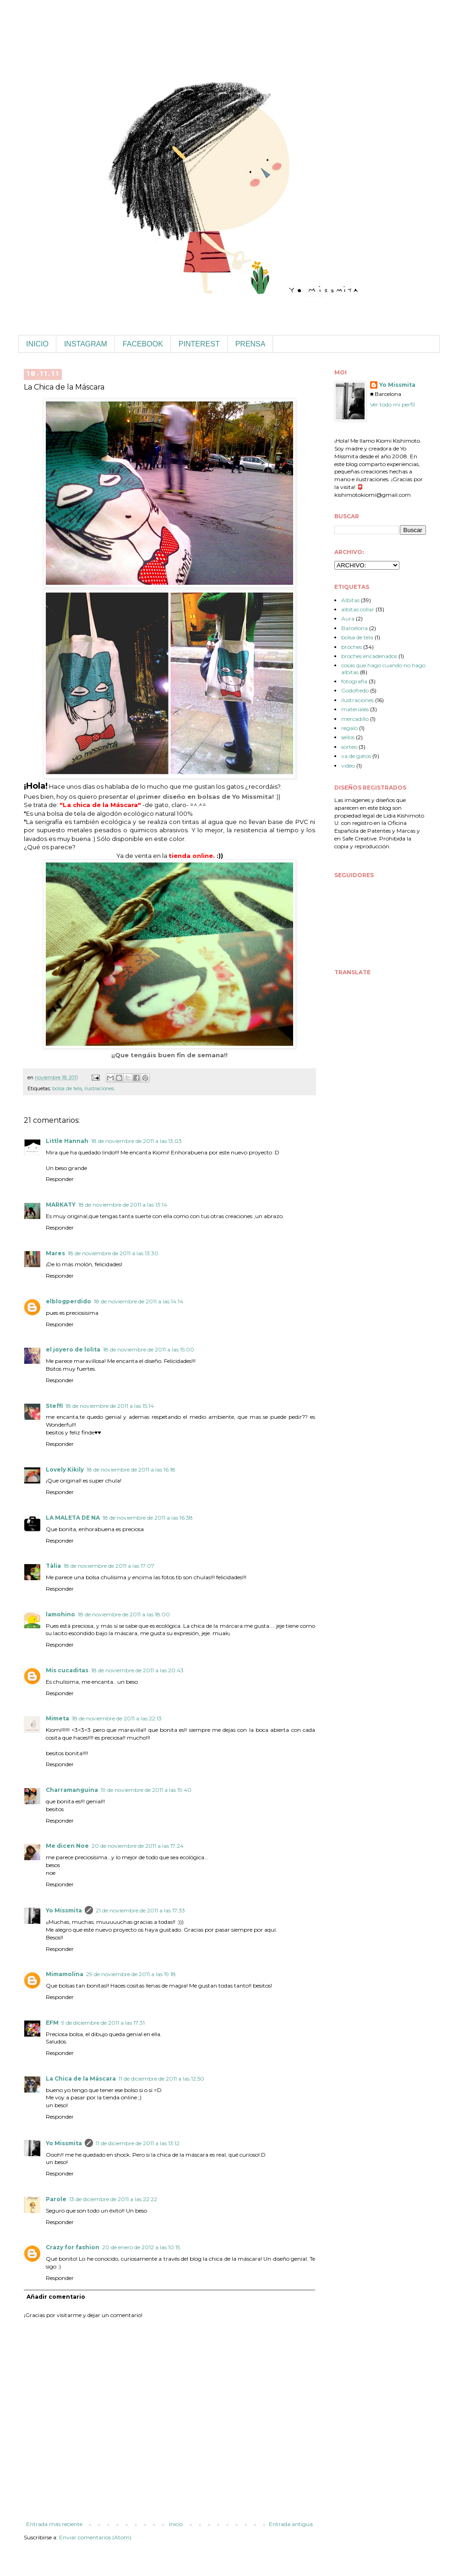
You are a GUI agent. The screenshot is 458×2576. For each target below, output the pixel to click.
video (348, 765)
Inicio (176, 2524)
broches (351, 646)
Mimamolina (64, 1974)
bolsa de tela (67, 1089)
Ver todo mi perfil (392, 404)
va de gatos (356, 755)
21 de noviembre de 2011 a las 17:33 (140, 1910)
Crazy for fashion (72, 2247)
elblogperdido (68, 1301)
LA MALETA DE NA (73, 1517)
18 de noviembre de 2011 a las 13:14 (122, 1204)
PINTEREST (199, 344)
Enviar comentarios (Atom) (95, 2537)
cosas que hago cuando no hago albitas (383, 668)
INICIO (37, 344)
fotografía (354, 681)
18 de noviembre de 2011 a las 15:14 (109, 1405)
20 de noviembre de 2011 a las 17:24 (138, 1845)
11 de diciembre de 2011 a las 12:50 (161, 2078)
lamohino (60, 1614)
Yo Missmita (64, 1910)
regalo (349, 728)
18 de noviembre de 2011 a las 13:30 (113, 1253)
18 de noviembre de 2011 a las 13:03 (136, 1140)
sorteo (349, 746)
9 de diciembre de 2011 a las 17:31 (103, 2022)
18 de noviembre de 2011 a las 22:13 (117, 1718)
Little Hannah (67, 1140)
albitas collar (357, 609)
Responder (60, 1178)
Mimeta (57, 1718)
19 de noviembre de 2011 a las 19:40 (146, 1789)
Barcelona (354, 628)
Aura (347, 618)
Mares (55, 1253)
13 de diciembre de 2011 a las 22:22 (113, 2199)
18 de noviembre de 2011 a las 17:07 (109, 1565)
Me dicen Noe (67, 1845)
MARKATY (61, 1204)
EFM (52, 2022)
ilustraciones (99, 1089)
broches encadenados (369, 656)
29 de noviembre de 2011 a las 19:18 (131, 1974)
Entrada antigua (291, 2524)
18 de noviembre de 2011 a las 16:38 (148, 1517)
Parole (56, 2199)
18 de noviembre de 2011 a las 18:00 (124, 1614)
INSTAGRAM (85, 344)
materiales (355, 709)
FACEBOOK (143, 344)
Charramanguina (72, 1789)
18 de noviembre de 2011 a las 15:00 (148, 1349)
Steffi (54, 1405)
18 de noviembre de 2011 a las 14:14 (138, 1301)
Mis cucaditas (67, 1670)
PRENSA (250, 344)
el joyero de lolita (73, 1349)
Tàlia (53, 1565)
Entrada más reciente (54, 2524)
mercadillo (355, 718)
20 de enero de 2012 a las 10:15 (141, 2247)
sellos (347, 737)
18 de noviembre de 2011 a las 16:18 (131, 1469)
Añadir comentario (56, 2296)
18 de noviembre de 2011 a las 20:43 (137, 1670)
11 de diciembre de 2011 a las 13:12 (138, 2143)
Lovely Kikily (65, 1469)
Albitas (350, 600)
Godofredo (355, 690)
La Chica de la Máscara (81, 2078)
